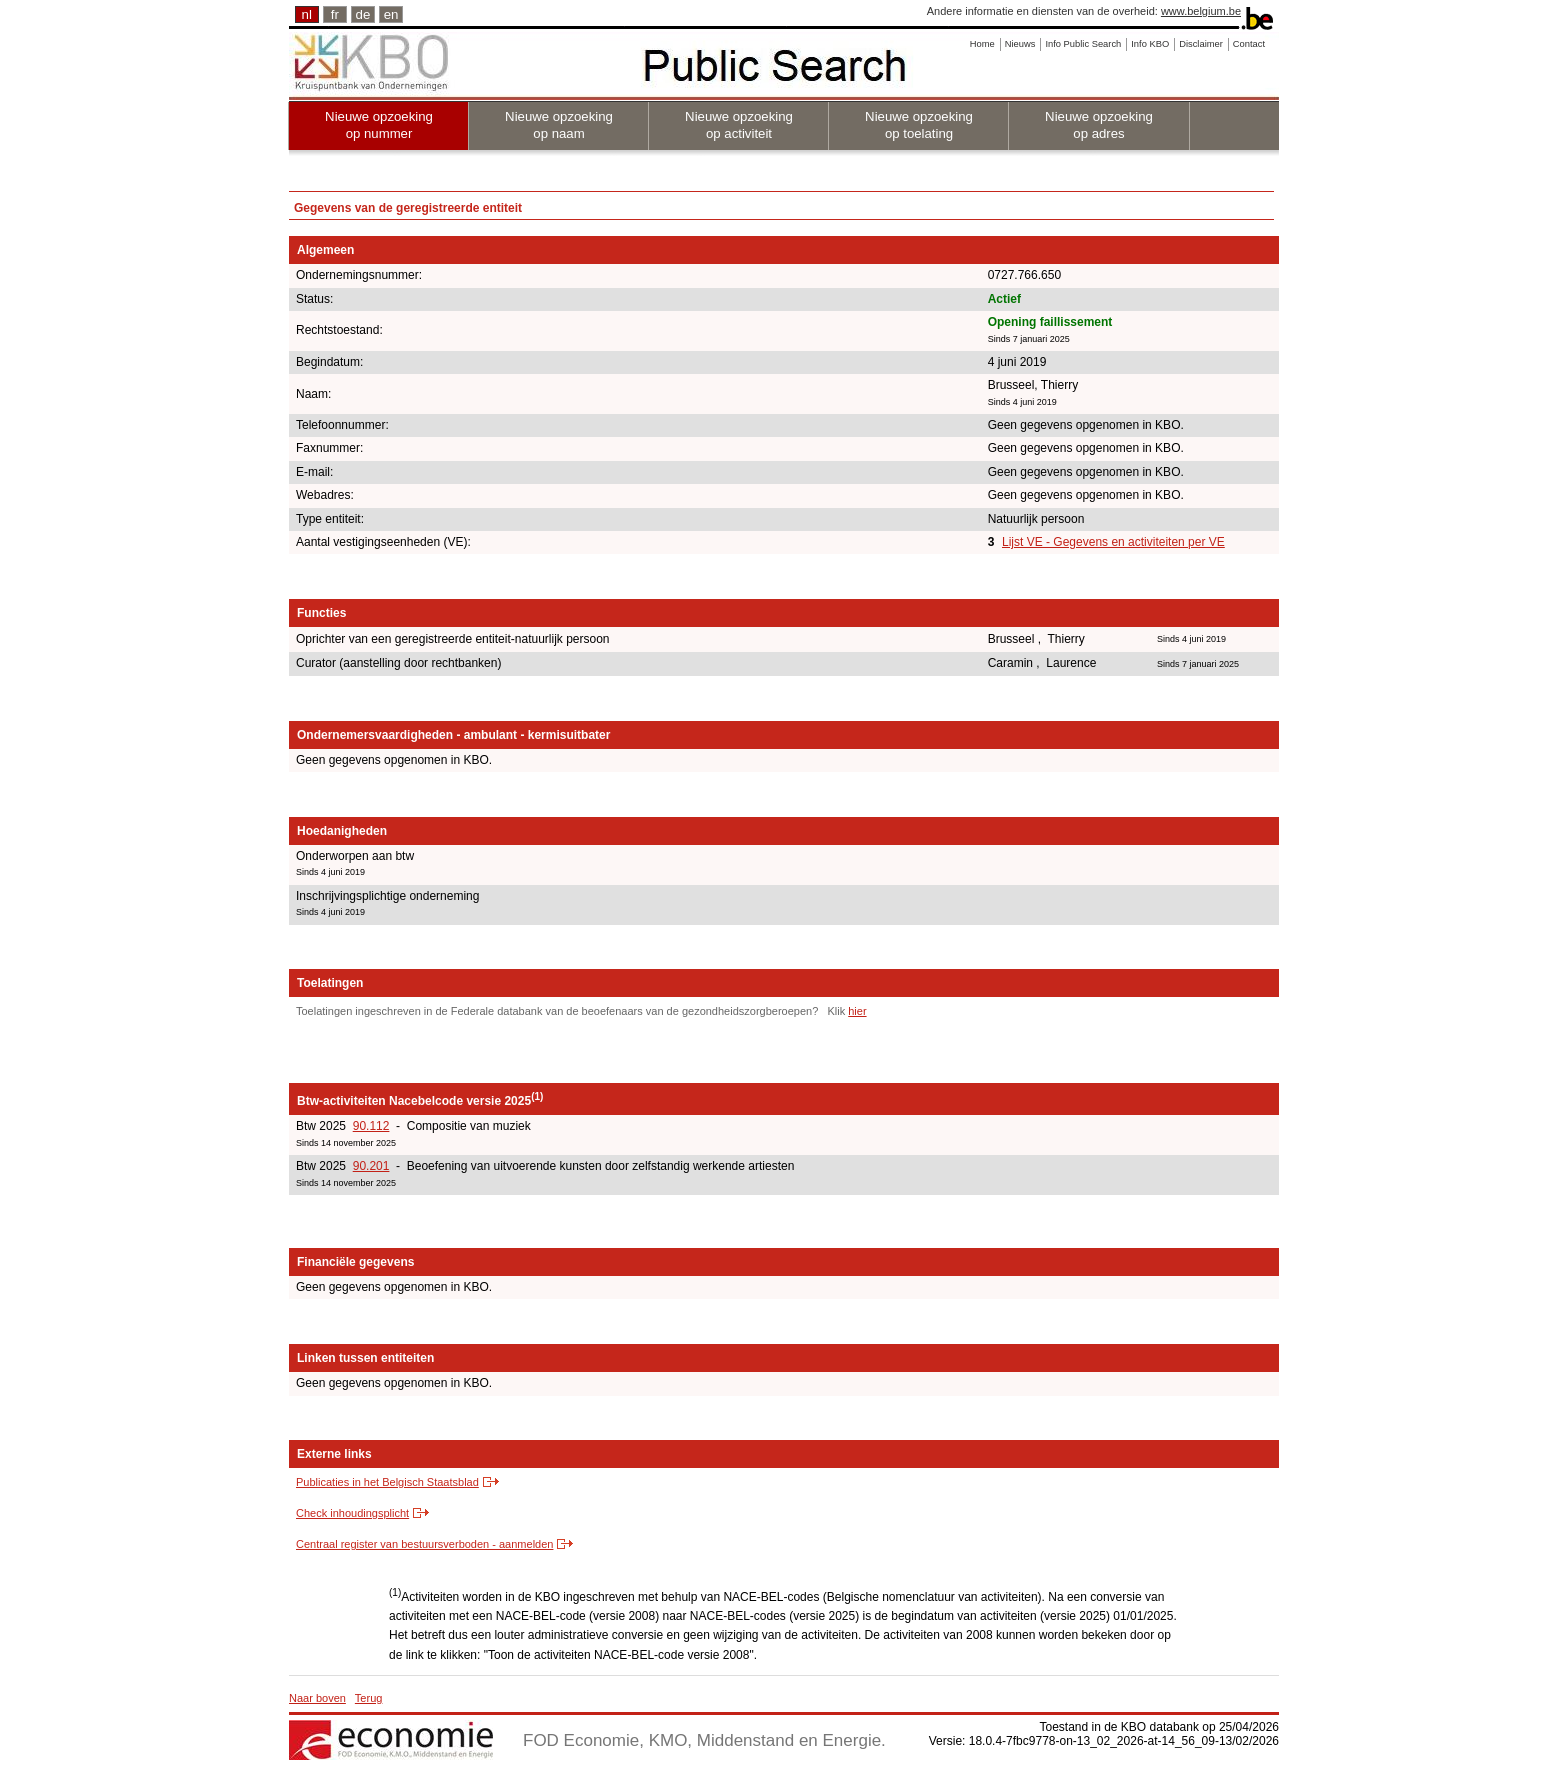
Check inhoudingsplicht (352, 1513)
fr (335, 14)
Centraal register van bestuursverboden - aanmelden (424, 1544)
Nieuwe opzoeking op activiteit (739, 125)
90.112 (371, 1126)
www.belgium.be (1201, 11)
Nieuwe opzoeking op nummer (379, 125)
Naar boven (317, 1698)
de (363, 14)
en (391, 14)
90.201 (371, 1166)
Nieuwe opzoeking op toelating (919, 125)
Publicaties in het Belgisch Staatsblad (387, 1482)
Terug (369, 1698)
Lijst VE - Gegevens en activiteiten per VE (1113, 542)
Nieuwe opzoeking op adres (1099, 125)
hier (857, 1011)
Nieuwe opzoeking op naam (559, 125)
